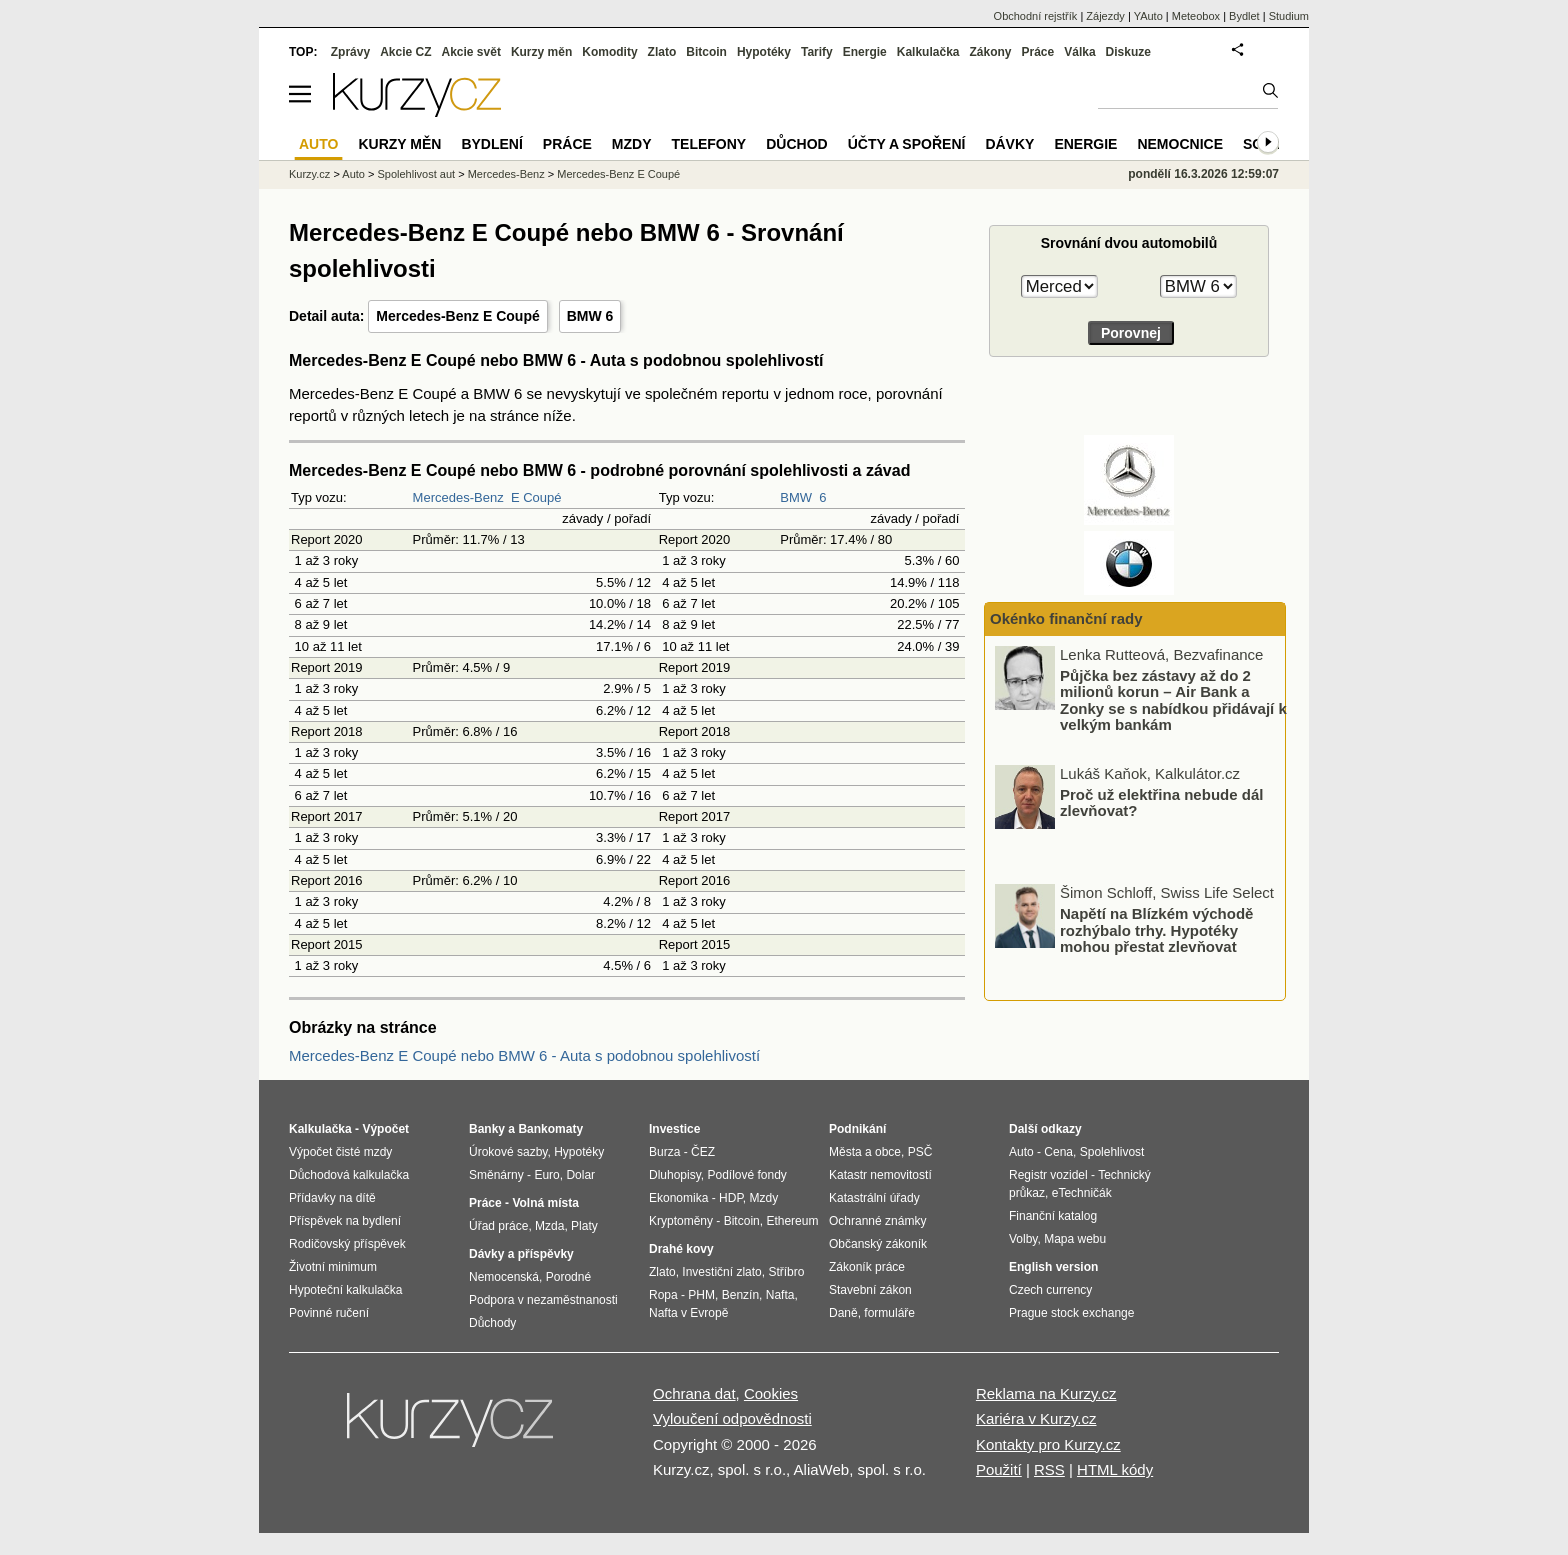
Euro (546, 1175)
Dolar (580, 1175)
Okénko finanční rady (1066, 618)
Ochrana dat (694, 1393)
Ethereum (792, 1221)
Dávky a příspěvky (521, 1254)
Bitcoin (706, 52)
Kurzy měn (541, 52)
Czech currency (1050, 1290)
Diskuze (1128, 52)
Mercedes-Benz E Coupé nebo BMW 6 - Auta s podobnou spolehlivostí (524, 1055)
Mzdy (632, 144)
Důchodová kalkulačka (349, 1175)
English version (1053, 1267)
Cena (1058, 1152)
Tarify (817, 52)
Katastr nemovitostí (880, 1175)
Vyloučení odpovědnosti (732, 1418)
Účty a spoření (907, 144)
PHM (701, 1295)
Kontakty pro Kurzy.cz (1048, 1444)
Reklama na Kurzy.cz (1046, 1393)
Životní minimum (333, 1267)
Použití (999, 1469)
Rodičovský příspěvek (347, 1244)
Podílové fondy (746, 1175)
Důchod (796, 144)
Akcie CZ (405, 52)
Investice (674, 1129)
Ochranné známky (877, 1221)
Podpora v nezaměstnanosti (543, 1300)
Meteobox (1196, 16)
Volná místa (545, 1203)
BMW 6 (590, 316)
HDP (731, 1198)
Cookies (771, 1393)
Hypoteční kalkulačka (345, 1290)
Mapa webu (1075, 1239)
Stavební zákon (870, 1290)
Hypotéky (764, 52)
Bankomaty (550, 1129)
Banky (487, 1129)
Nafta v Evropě (688, 1313)
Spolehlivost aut (416, 174)
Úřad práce (498, 1226)
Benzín (740, 1295)
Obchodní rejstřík (1036, 16)
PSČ (920, 1152)
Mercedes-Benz (458, 497)
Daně (843, 1313)
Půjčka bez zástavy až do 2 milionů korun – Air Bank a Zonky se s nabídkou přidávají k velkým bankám (1173, 700)
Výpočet (385, 1129)
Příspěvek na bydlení (345, 1221)
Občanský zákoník (878, 1244)
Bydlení (491, 144)
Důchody (492, 1323)
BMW (796, 497)
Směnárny (496, 1175)
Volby (1023, 1239)
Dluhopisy (675, 1175)
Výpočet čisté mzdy (340, 1152)
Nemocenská (504, 1277)
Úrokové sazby (508, 1152)
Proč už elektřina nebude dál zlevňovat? (1161, 803)
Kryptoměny (681, 1221)
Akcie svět (471, 52)
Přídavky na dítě (332, 1198)
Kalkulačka (928, 52)
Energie (865, 52)
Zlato (662, 52)
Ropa (663, 1295)
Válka (1079, 52)
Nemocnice (1180, 144)
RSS (1049, 1469)
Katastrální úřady (874, 1198)
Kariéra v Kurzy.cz (1036, 1418)
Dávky (1009, 144)
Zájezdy (1105, 16)
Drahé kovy (681, 1249)
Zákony (990, 52)
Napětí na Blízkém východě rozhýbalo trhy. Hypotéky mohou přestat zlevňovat (1156, 930)
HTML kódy (1115, 1469)
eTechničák (1082, 1193)
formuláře (889, 1313)
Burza (664, 1152)
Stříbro (786, 1272)
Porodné (568, 1277)
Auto (353, 174)
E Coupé (536, 497)
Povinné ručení (329, 1313)
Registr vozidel (1048, 1175)
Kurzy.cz (309, 174)
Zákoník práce (867, 1267)
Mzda (549, 1226)
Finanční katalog (1053, 1216)
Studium (1289, 16)
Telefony (709, 144)
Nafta (780, 1295)
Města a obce (865, 1152)
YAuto (1148, 16)
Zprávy (350, 52)
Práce (1038, 52)
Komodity (609, 52)
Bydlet (1244, 16)
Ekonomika (678, 1198)
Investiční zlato (721, 1272)
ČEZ (703, 1152)
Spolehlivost (1112, 1152)
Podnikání (857, 1129)
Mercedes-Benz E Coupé (457, 316)
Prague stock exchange (1071, 1313)
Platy (584, 1226)
